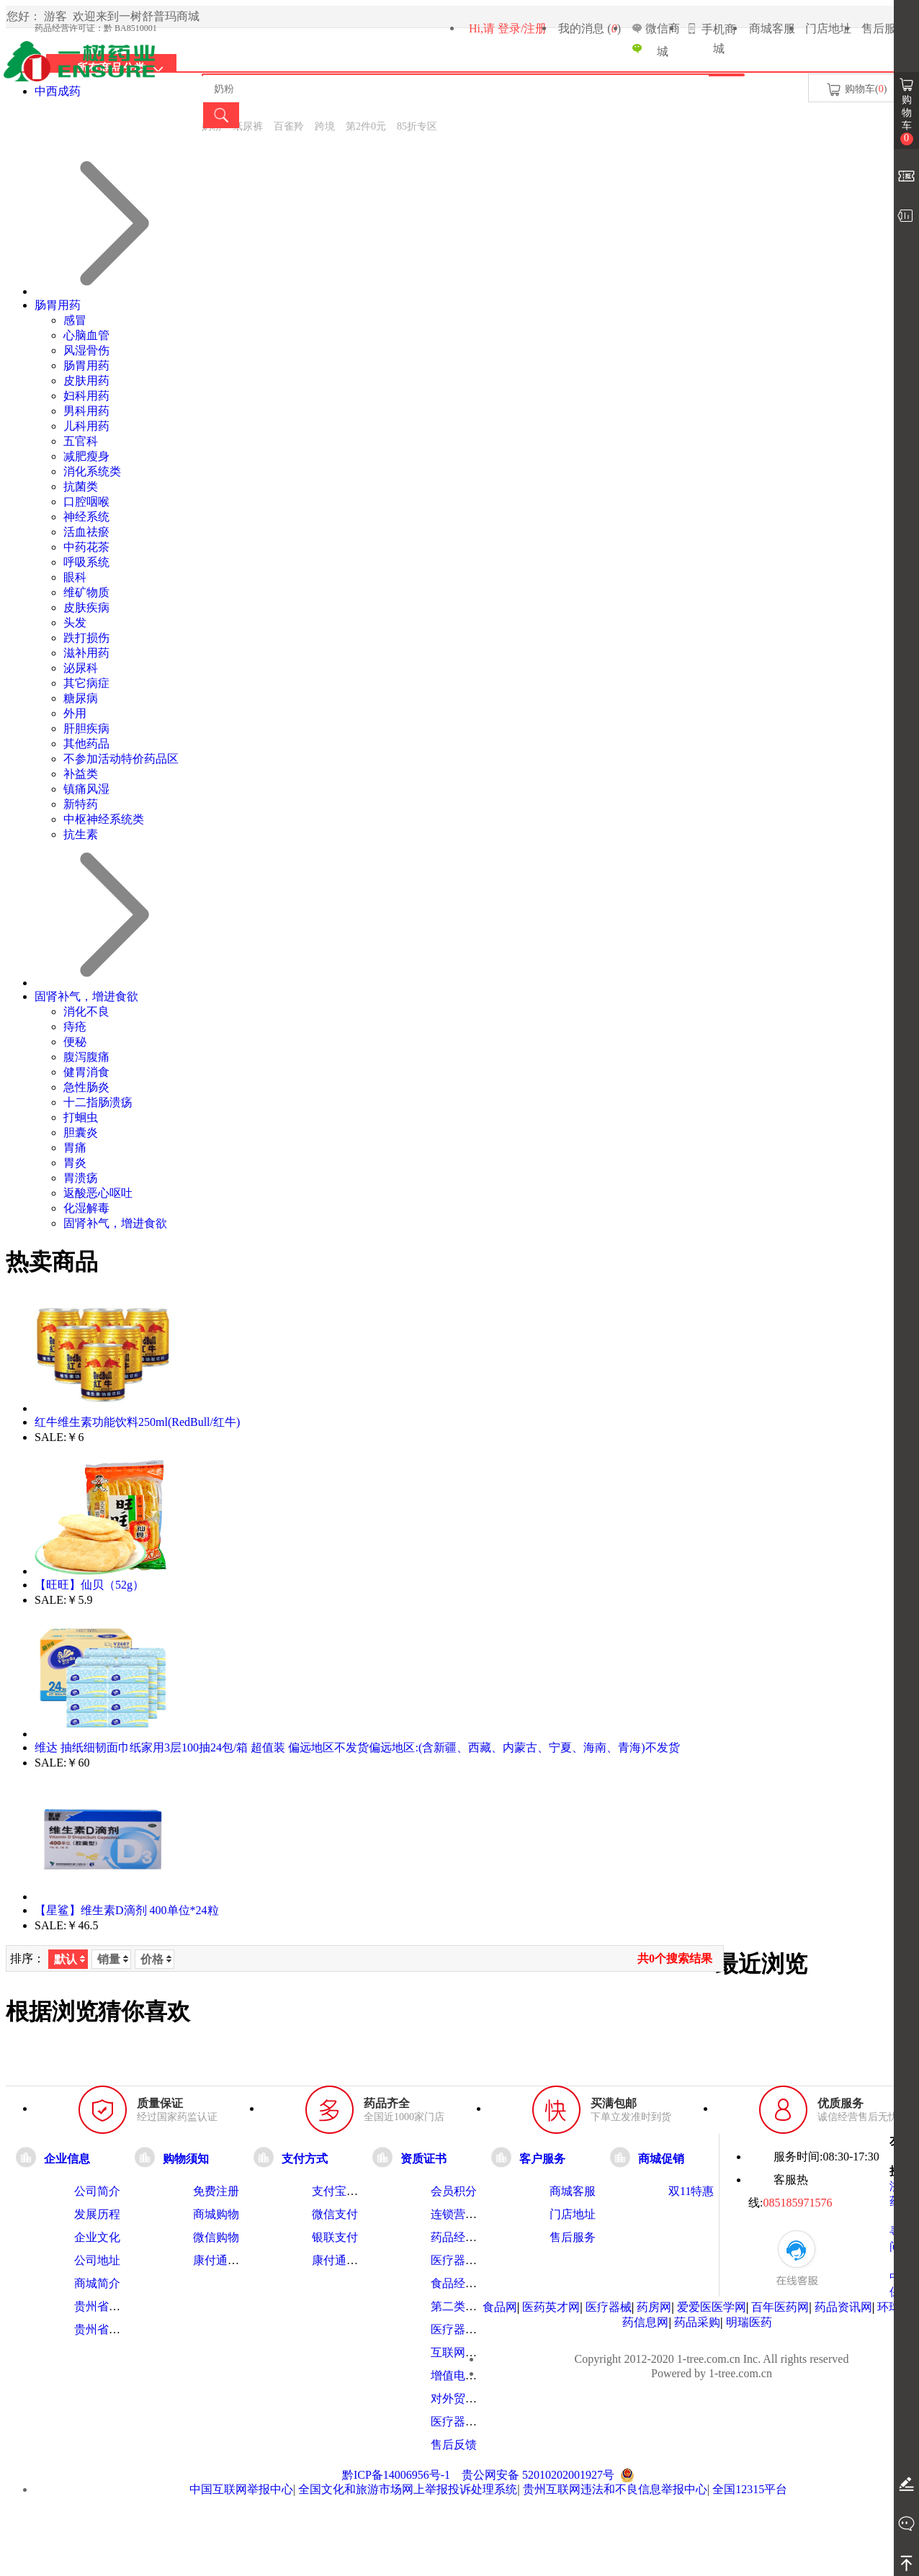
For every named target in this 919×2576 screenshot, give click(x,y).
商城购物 (216, 2214)
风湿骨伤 (86, 350)
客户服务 (542, 2158)
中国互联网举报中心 (241, 2489)
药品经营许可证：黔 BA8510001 (96, 28)
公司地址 (97, 2260)
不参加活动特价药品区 (121, 759)
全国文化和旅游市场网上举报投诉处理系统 (407, 2489)
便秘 (74, 1042)
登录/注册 (522, 28)
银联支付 (335, 2237)
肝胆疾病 (86, 728)
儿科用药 (86, 426)
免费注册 (216, 2191)
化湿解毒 (86, 1208)
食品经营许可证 (471, 2283)
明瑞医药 (749, 2322)
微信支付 (335, 2214)
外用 (74, 713)
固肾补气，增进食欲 (86, 996)
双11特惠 (691, 2191)
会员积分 (454, 2191)
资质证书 (423, 2158)
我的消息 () (589, 28)
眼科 (74, 577)
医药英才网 (551, 2307)
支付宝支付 (340, 2191)
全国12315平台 (749, 2489)
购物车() (856, 90)
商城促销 (661, 2158)
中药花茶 (86, 547)
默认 (69, 1959)
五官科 (80, 441)
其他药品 (86, 743)
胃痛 (74, 1147)
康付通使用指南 (233, 2260)
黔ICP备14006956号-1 (396, 2475)
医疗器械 (609, 2307)
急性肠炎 (86, 1087)
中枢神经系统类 (103, 819)
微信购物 (216, 2237)
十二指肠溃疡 (98, 1102)
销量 (112, 1959)
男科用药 (86, 411)
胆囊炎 (80, 1132)
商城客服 (772, 28)
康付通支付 (340, 2260)
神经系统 (86, 517)
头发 (74, 622)
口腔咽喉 (86, 501)
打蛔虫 (80, 1117)
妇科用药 (86, 396)
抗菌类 (80, 486)
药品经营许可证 (471, 2237)
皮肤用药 (86, 380)
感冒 (74, 320)
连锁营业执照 (465, 2214)
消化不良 (86, 1011)
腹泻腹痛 (86, 1057)
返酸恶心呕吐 (98, 1193)
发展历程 (97, 2214)
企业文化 (97, 2237)
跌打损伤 (86, 638)
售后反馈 (454, 2444)
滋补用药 (86, 653)
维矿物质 (86, 592)
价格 (155, 1959)
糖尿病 (80, 698)
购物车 (906, 119)
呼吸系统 (86, 562)
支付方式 (305, 2158)
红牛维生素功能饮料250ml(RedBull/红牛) (137, 1422)
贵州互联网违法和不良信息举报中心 (615, 2489)
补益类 (80, 774)
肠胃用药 (58, 305)
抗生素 (80, 834)
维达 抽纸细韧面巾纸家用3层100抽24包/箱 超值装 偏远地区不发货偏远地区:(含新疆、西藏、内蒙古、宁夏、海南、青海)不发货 (357, 1747)
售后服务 (884, 28)
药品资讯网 (843, 2307)
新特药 (80, 804)
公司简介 (97, 2191)
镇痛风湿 (86, 789)
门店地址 (828, 28)
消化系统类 (92, 471)
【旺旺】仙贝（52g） (89, 1585)
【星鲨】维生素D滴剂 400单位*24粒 (127, 1910)
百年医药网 (780, 2307)
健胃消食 (86, 1072)
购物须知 (186, 2158)
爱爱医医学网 (711, 2307)
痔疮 (74, 1026)
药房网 (654, 2307)
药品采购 (697, 2322)
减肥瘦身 (86, 456)
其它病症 (86, 683)
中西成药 (58, 91)
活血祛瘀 (86, 532)
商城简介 (97, 2283)
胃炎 (74, 1163)
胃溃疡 (80, 1178)
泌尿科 (80, 668)
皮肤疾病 (86, 607)
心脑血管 (86, 335)
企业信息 (67, 2158)
